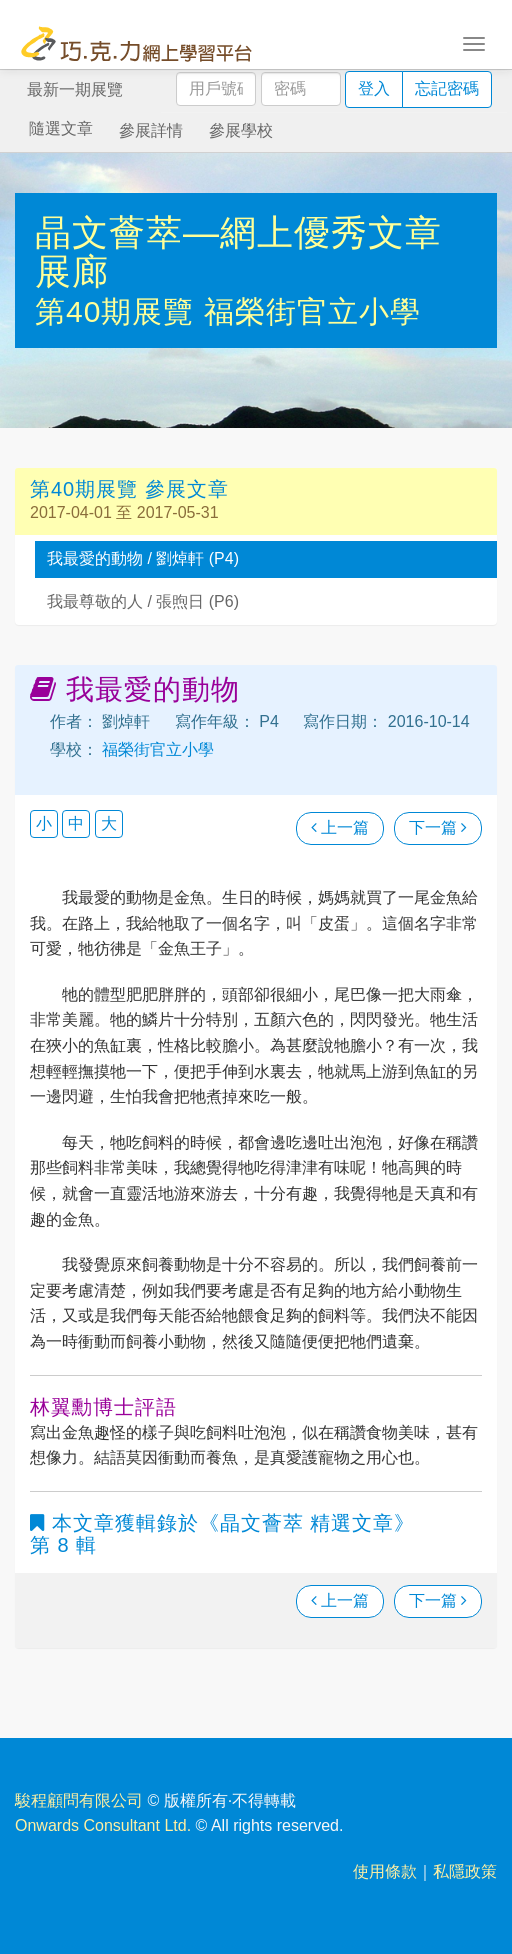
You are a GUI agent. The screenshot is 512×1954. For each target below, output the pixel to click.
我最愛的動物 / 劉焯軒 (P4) (143, 558)
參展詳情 (151, 130)
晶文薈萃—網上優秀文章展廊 (238, 252)
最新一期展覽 (75, 89)
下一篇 (438, 827)
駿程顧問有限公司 (79, 1800)
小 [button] (44, 823)
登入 (374, 88)
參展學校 (241, 130)
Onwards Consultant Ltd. (103, 1825)
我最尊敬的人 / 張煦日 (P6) (143, 601)
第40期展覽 (119, 311)
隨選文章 (61, 128)
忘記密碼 (447, 88)
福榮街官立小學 (312, 311)
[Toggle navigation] (474, 42)
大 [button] (109, 823)
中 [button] (76, 823)
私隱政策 (465, 1871)
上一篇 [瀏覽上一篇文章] (340, 827)
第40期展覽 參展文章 (129, 489)
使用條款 (385, 1871)
